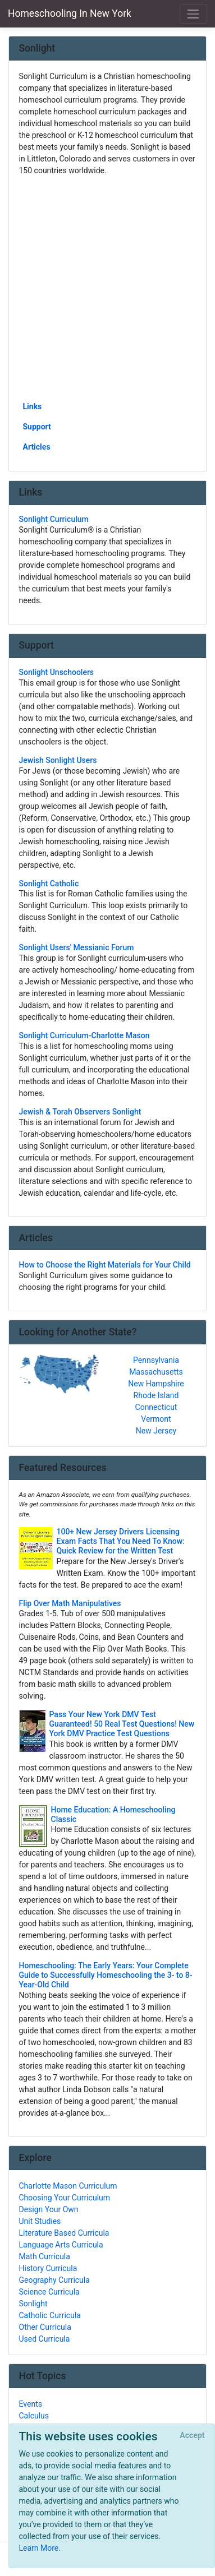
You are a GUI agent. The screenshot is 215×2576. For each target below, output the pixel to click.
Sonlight (33, 2303)
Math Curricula (44, 2256)
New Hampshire (156, 1383)
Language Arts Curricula (61, 2244)
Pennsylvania (156, 1360)
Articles (37, 446)
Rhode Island (156, 1395)
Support (37, 426)
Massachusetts (156, 1371)
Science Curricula (49, 2291)
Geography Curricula (54, 2280)
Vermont (156, 1418)
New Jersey (156, 1430)
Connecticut (156, 1407)
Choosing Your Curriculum (65, 2197)
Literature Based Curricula (64, 2232)
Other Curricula (45, 2327)
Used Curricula (44, 2338)
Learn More (39, 2547)
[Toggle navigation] (193, 14)
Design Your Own (49, 2209)
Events (30, 2403)
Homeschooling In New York (69, 13)
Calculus (34, 2415)
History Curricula (48, 2268)
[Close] (192, 2436)
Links (32, 406)
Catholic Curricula (50, 2315)
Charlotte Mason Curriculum (68, 2185)
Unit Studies (40, 2221)
